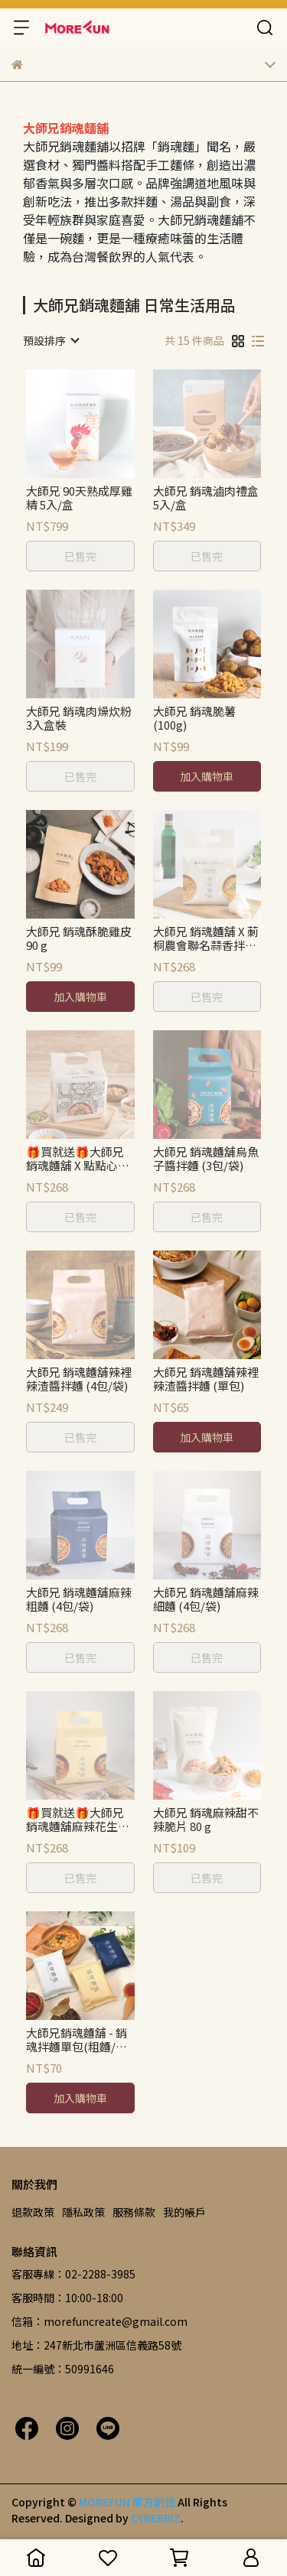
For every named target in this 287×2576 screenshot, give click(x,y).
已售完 (80, 556)
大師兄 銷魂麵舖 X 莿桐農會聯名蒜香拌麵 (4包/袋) (206, 938)
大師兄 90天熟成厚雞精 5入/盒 (79, 498)
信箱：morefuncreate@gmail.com (99, 2321)
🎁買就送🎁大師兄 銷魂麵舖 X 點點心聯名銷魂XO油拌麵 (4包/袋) (77, 1159)
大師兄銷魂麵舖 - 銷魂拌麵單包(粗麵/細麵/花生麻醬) (76, 2040)
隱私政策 (83, 2212)
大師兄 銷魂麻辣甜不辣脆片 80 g (206, 1819)
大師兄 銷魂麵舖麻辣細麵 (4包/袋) (206, 1599)
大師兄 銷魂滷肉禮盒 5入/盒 (206, 498)
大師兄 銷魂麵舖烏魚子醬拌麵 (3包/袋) (206, 1159)
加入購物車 (206, 776)
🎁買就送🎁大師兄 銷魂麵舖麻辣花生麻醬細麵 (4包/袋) (77, 1819)
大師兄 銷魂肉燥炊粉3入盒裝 (79, 718)
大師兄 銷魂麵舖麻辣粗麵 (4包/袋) (79, 1599)
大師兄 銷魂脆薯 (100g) (194, 718)
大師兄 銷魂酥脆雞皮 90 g (79, 938)
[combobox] (50, 340)
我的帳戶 (184, 2212)
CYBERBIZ (156, 2518)
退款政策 (32, 2212)
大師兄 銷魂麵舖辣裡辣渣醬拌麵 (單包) (206, 1379)
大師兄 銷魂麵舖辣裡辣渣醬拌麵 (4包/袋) (79, 1379)
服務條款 (134, 2212)
